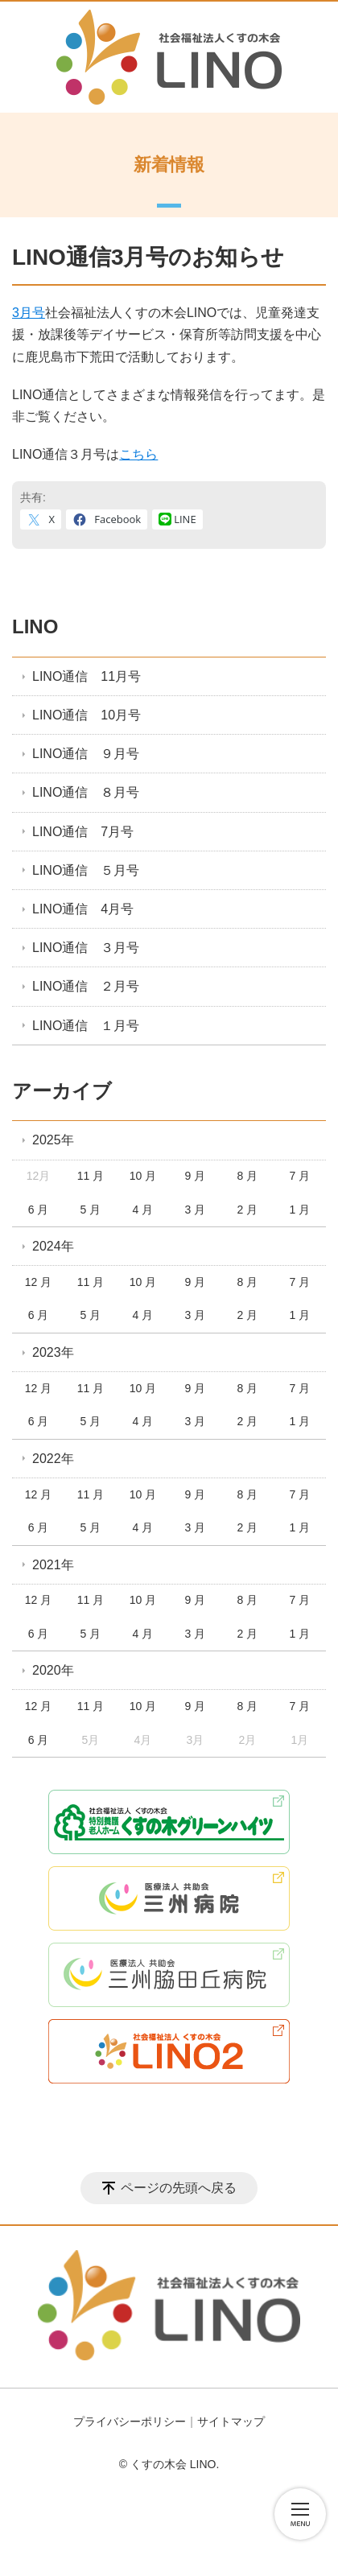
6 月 (38, 1209)
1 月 (299, 1209)
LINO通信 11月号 (86, 676)
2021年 (53, 1565)
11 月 (90, 1175)
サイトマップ (231, 2421)
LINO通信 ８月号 (85, 792)
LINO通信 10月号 (86, 715)
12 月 (38, 1282)
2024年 (53, 1246)
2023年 (53, 1352)
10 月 (143, 1175)
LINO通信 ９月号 (85, 753)
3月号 (28, 312)
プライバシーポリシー (129, 2421)
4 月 (143, 1209)
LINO (35, 626)
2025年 (53, 1140)
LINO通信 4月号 (83, 909)
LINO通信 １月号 (85, 1025)
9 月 (195, 1175)
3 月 (195, 1209)
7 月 (299, 1175)
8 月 (247, 1175)
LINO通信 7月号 (83, 832)
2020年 (53, 1670)
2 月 (247, 1209)
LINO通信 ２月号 (85, 986)
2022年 (53, 1458)
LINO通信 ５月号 (85, 870)
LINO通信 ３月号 (85, 947)
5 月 (90, 1209)
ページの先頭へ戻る (179, 2188)
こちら (138, 454)
